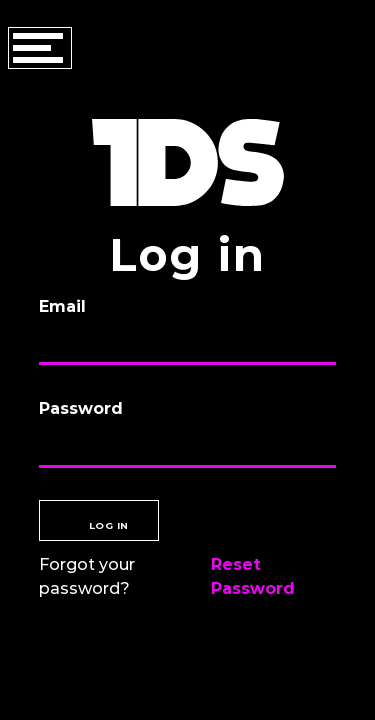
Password (81, 408)
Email (62, 306)
